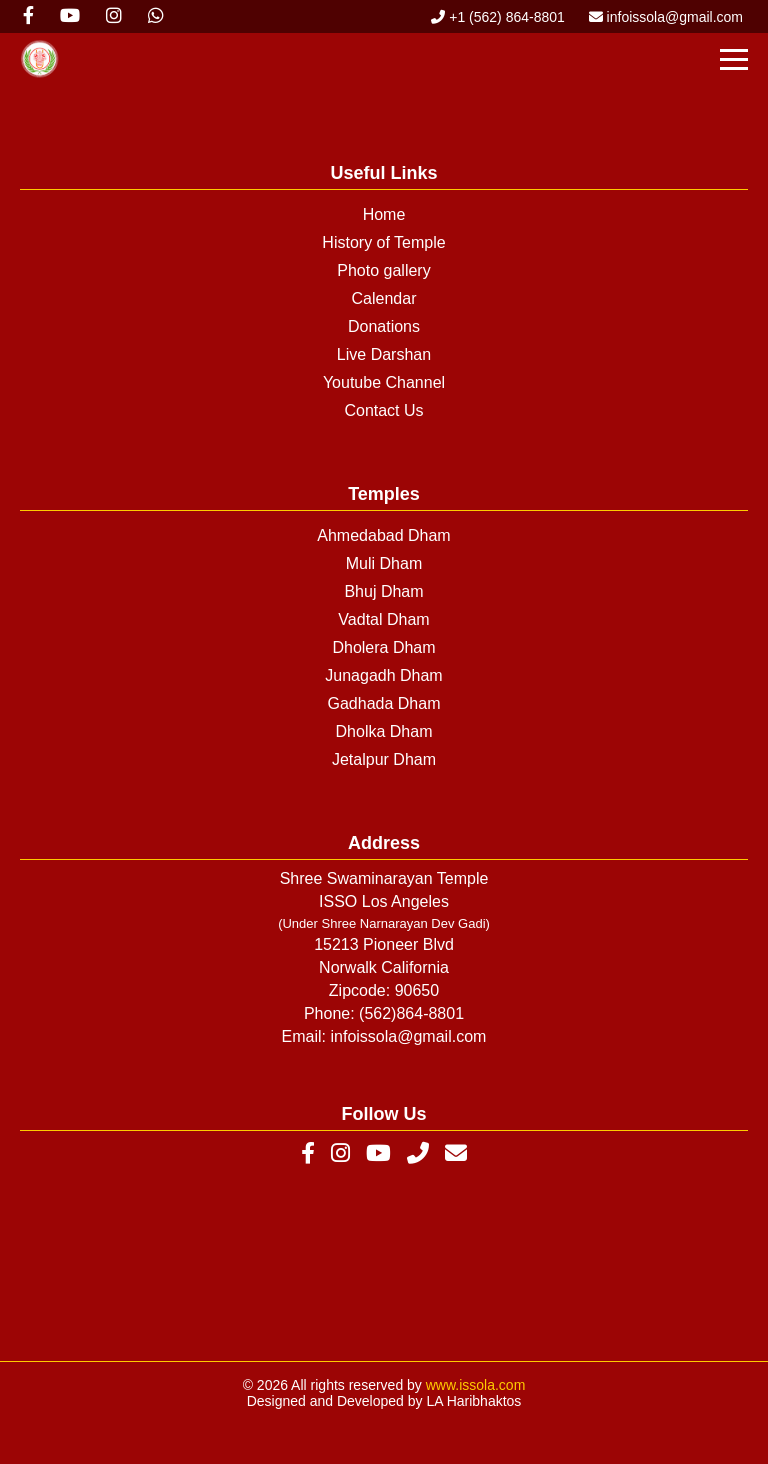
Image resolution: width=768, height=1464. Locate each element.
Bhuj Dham (383, 591)
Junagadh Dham (383, 675)
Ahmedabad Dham (383, 535)
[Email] (456, 1154)
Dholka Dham (384, 731)
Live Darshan (384, 354)
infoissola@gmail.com (666, 17)
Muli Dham (384, 563)
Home (384, 214)
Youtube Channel (384, 382)
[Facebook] (308, 1154)
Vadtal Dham (383, 619)
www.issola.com (476, 1385)
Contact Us (383, 410)
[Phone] (418, 1154)
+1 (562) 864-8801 (497, 17)
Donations (384, 326)
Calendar (384, 298)
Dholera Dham (383, 647)
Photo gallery (383, 270)
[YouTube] (378, 1154)
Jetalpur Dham (384, 759)
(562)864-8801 (411, 1013)
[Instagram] (340, 1154)
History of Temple (383, 242)
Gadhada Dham (384, 703)
